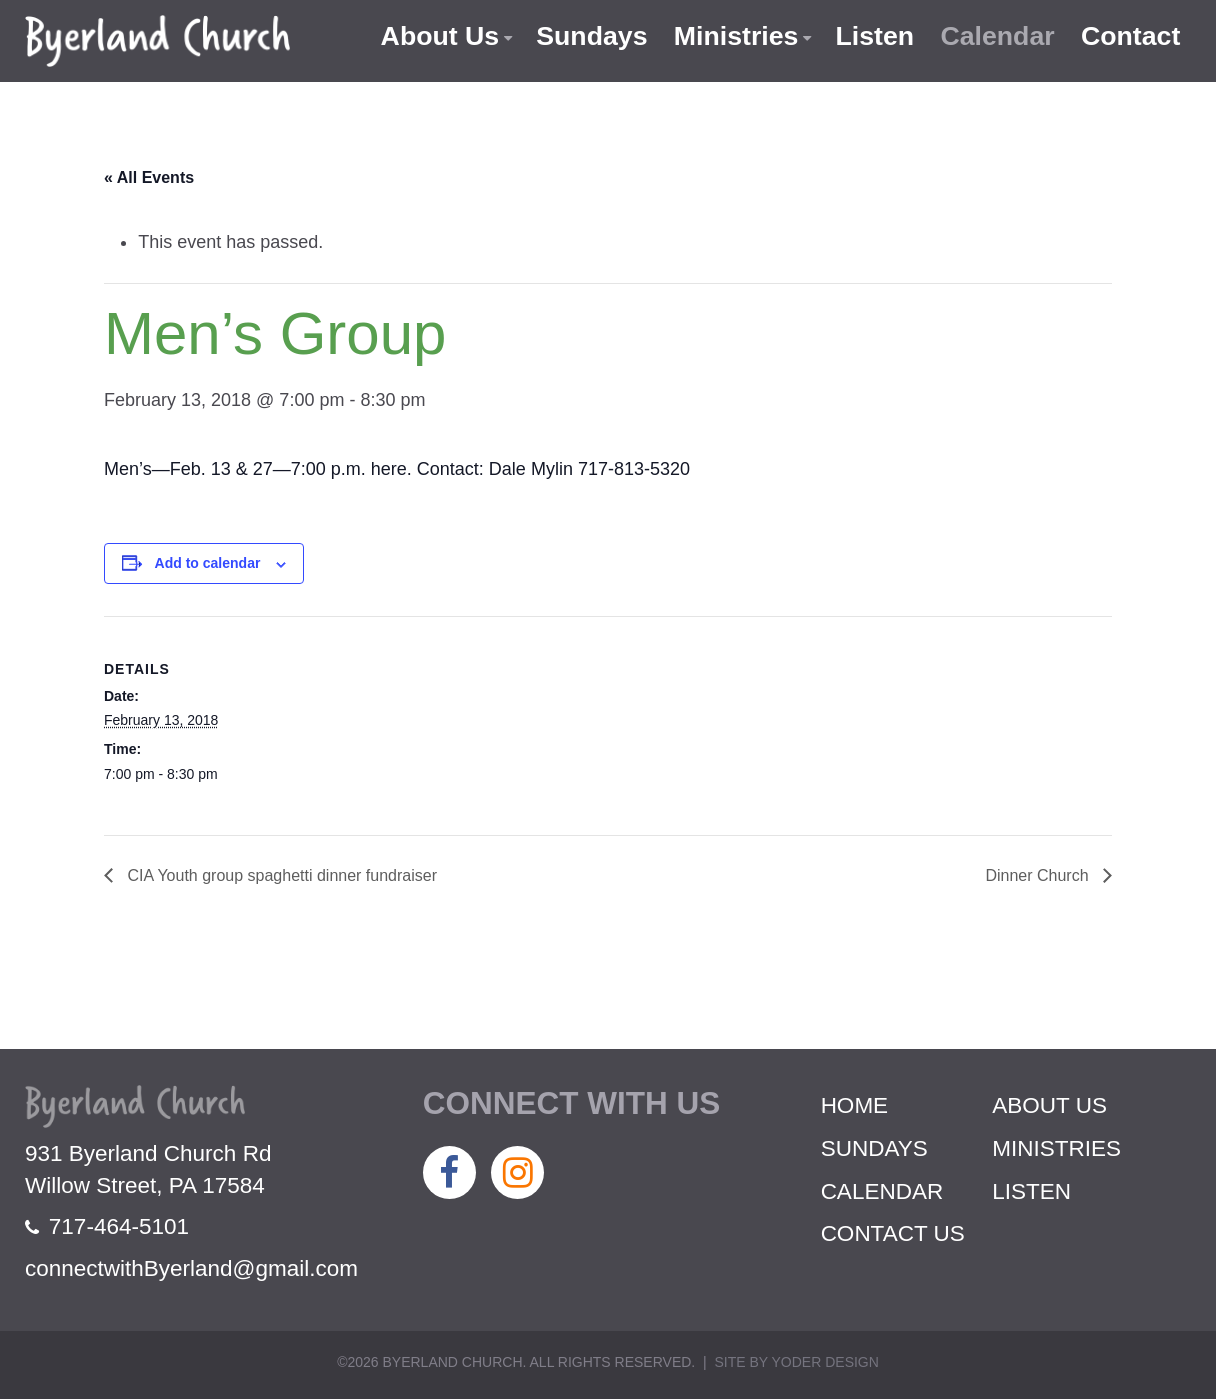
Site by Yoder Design (796, 1362)
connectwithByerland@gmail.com (191, 1268)
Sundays (585, 36)
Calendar (996, 36)
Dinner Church (1039, 875)
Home (855, 1105)
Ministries (731, 36)
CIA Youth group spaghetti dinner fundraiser (280, 875)
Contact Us (893, 1233)
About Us (432, 36)
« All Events (149, 177)
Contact (1130, 36)
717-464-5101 (107, 1226)
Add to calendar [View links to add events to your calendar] (208, 563)
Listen (871, 36)
